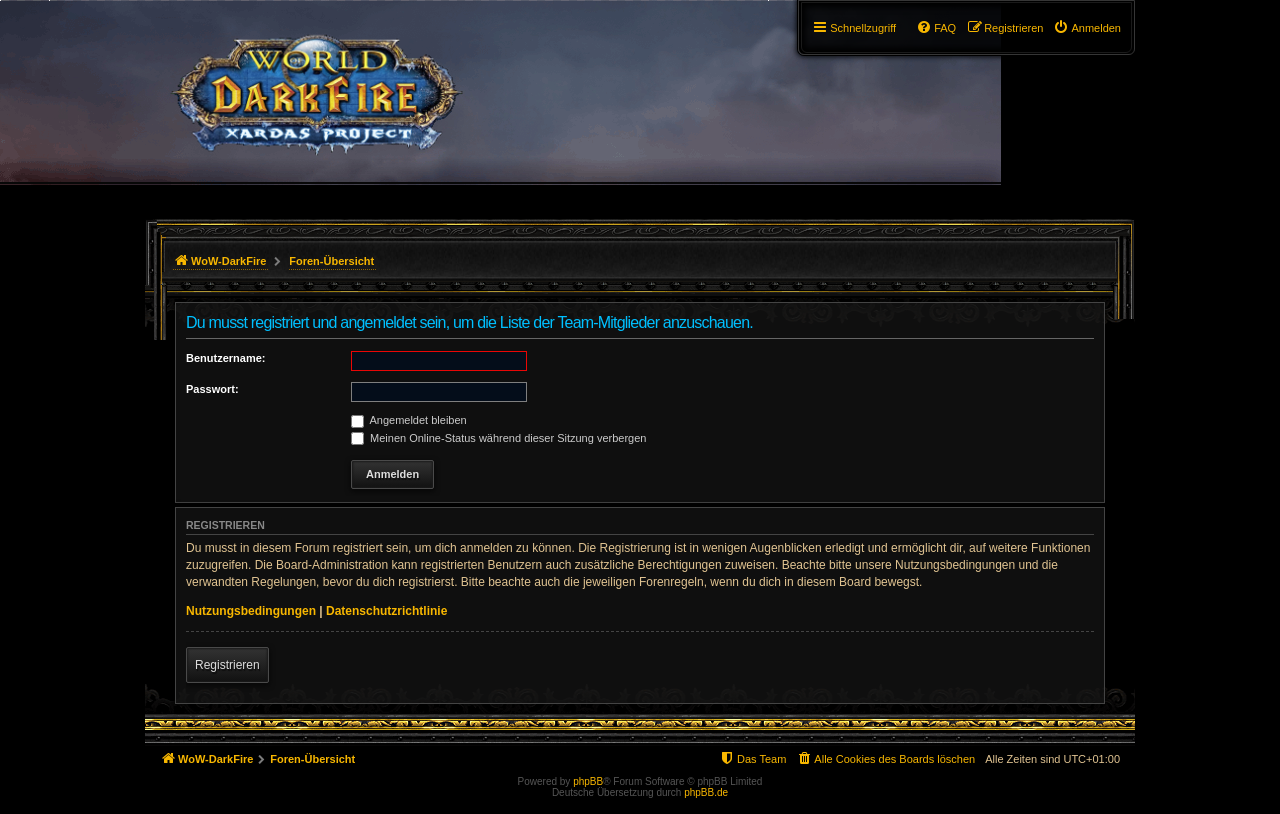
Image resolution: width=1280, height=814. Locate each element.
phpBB (588, 781)
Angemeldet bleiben (409, 420)
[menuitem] (1087, 28)
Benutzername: (225, 358)
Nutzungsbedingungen (251, 611)
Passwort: (212, 389)
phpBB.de (706, 792)
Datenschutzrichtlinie (386, 611)
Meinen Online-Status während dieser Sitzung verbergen (498, 438)
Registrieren (227, 665)
